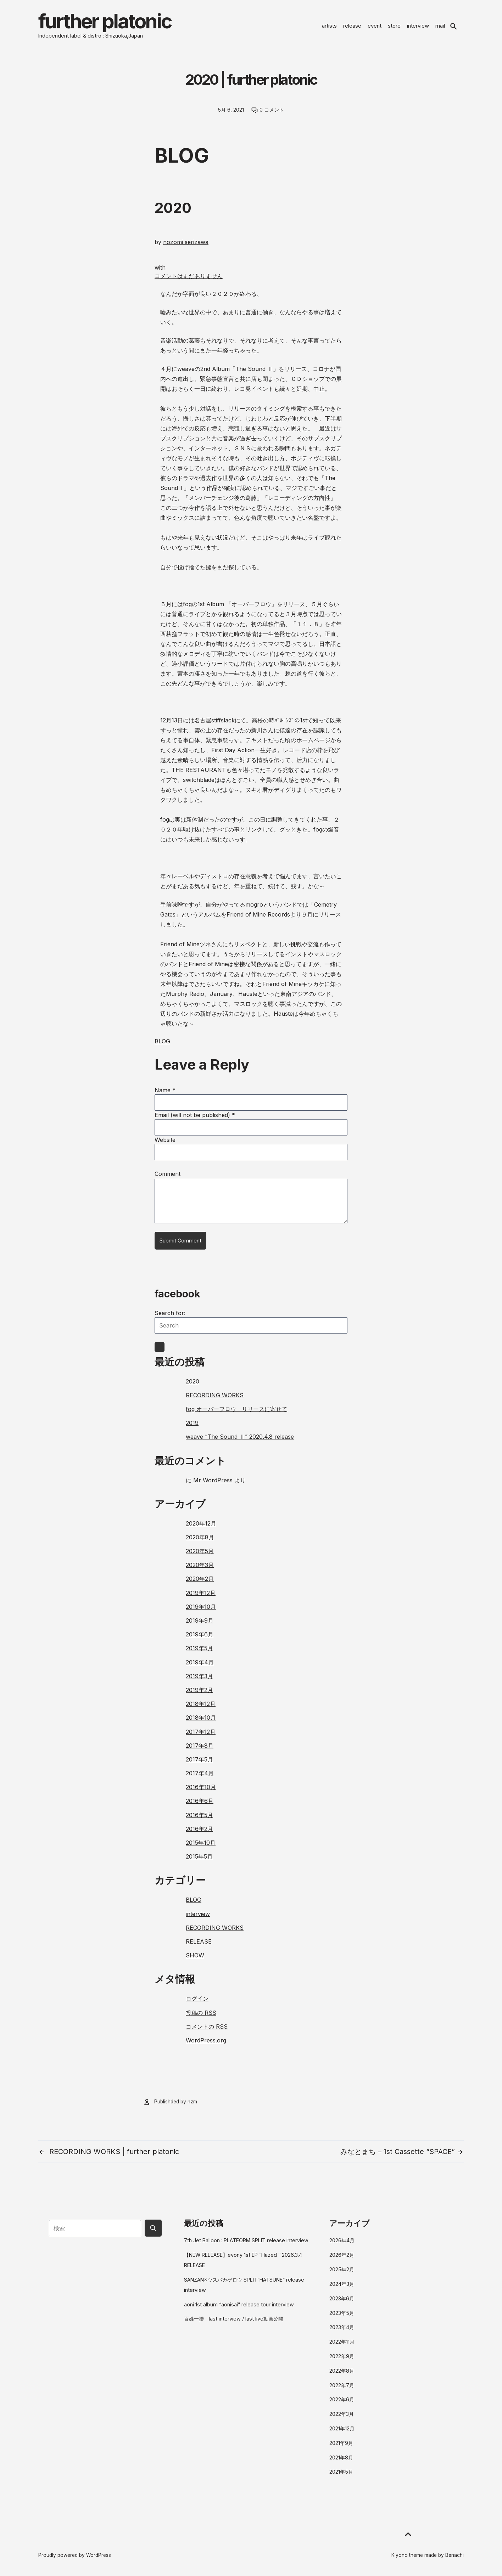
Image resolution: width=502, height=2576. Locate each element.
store (394, 25)
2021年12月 (342, 2428)
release (352, 25)
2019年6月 (199, 1634)
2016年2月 (199, 1828)
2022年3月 (341, 2414)
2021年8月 (341, 2457)
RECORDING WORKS (215, 1395)
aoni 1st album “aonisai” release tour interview (239, 2304)
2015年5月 (199, 1856)
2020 (192, 1381)
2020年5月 (200, 1551)
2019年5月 (199, 1648)
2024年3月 (341, 2284)
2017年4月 (200, 1773)
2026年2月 (341, 2255)
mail (440, 25)
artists (329, 25)
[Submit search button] (153, 2228)
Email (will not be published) (195, 1114)
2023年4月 (341, 2327)
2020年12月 (201, 1523)
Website (165, 1139)
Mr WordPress (213, 1480)
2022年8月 (341, 2371)
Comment (167, 1173)
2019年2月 (199, 1689)
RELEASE (199, 1941)
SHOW (195, 1955)
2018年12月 (201, 1703)
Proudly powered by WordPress (74, 2555)
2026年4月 (342, 2240)
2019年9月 (199, 1620)
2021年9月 (341, 2443)
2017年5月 (199, 1759)
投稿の (201, 2012)
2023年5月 (341, 2313)
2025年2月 (341, 2269)
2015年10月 (201, 1842)
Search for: (170, 1313)
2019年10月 (201, 1606)
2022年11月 (342, 2342)
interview (418, 25)
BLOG (162, 1041)
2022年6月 (341, 2399)
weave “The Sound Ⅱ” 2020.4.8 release (240, 1436)
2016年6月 (199, 1800)
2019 (192, 1422)
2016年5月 (199, 1815)
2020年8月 (200, 1537)
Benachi (454, 2555)
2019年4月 (200, 1662)
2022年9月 (341, 2356)
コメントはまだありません (189, 276)
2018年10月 (201, 1717)
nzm (192, 2101)
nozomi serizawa (185, 242)
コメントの (207, 2026)
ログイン (197, 1998)
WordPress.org (206, 2040)
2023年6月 (341, 2298)
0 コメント (272, 110)
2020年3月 (200, 1564)
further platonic (105, 21)
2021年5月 (341, 2472)
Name (165, 1090)
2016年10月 (201, 1787)
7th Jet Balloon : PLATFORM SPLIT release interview (246, 2240)
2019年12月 (201, 1592)
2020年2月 (200, 1578)
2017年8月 (199, 1745)
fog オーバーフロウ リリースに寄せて (236, 1409)
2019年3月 (199, 1676)
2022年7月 (341, 2385)
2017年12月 (201, 1731)
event (374, 25)
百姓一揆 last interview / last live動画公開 (233, 2319)
